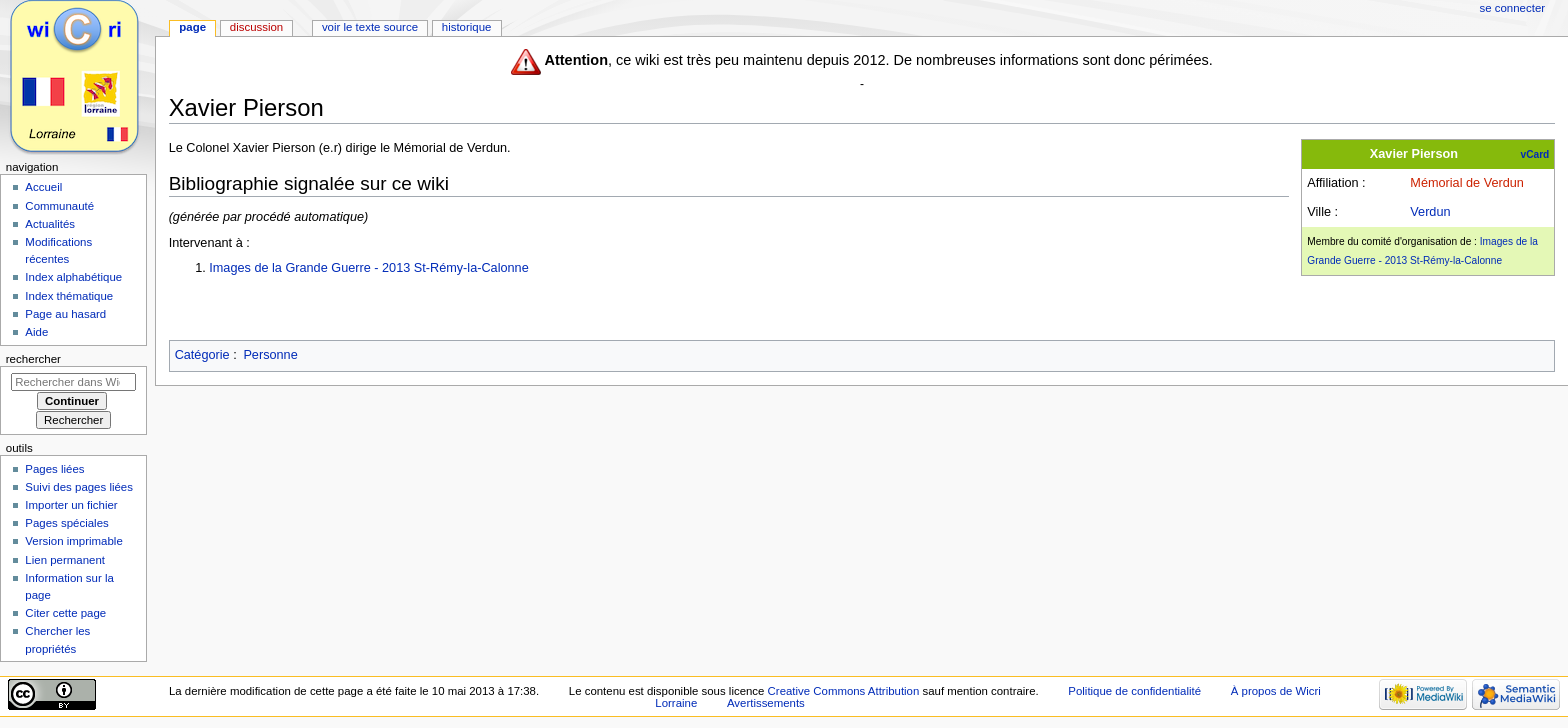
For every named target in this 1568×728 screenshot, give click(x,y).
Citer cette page (65, 613)
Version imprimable (73, 541)
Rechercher (33, 359)
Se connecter (1513, 8)
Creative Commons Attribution (844, 691)
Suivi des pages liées (79, 487)
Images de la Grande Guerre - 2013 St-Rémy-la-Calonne (368, 268)
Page (192, 27)
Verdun (1430, 212)
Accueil (43, 187)
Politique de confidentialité (1134, 691)
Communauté (59, 206)
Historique (467, 27)
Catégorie (202, 355)
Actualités (50, 224)
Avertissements (766, 703)
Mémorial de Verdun (1467, 183)
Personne (270, 355)
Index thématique (69, 296)
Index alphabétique (73, 277)
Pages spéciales (66, 523)
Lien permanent (65, 560)
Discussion (256, 27)
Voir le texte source (370, 27)
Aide (36, 332)
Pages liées (54, 469)
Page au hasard (65, 314)
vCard (1535, 154)
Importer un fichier (71, 505)
